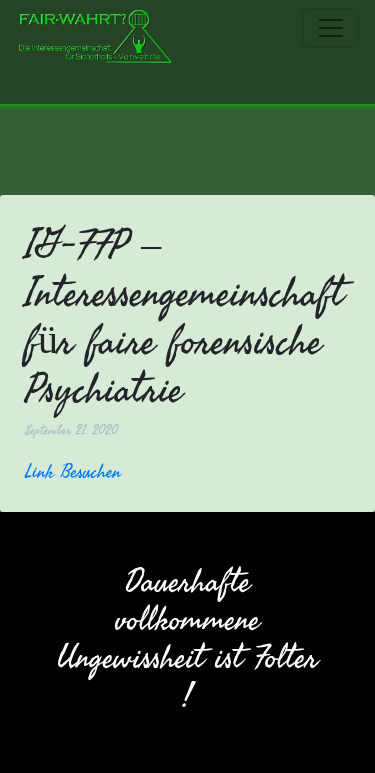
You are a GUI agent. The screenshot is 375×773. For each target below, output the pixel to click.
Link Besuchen (73, 471)
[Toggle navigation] (331, 28)
